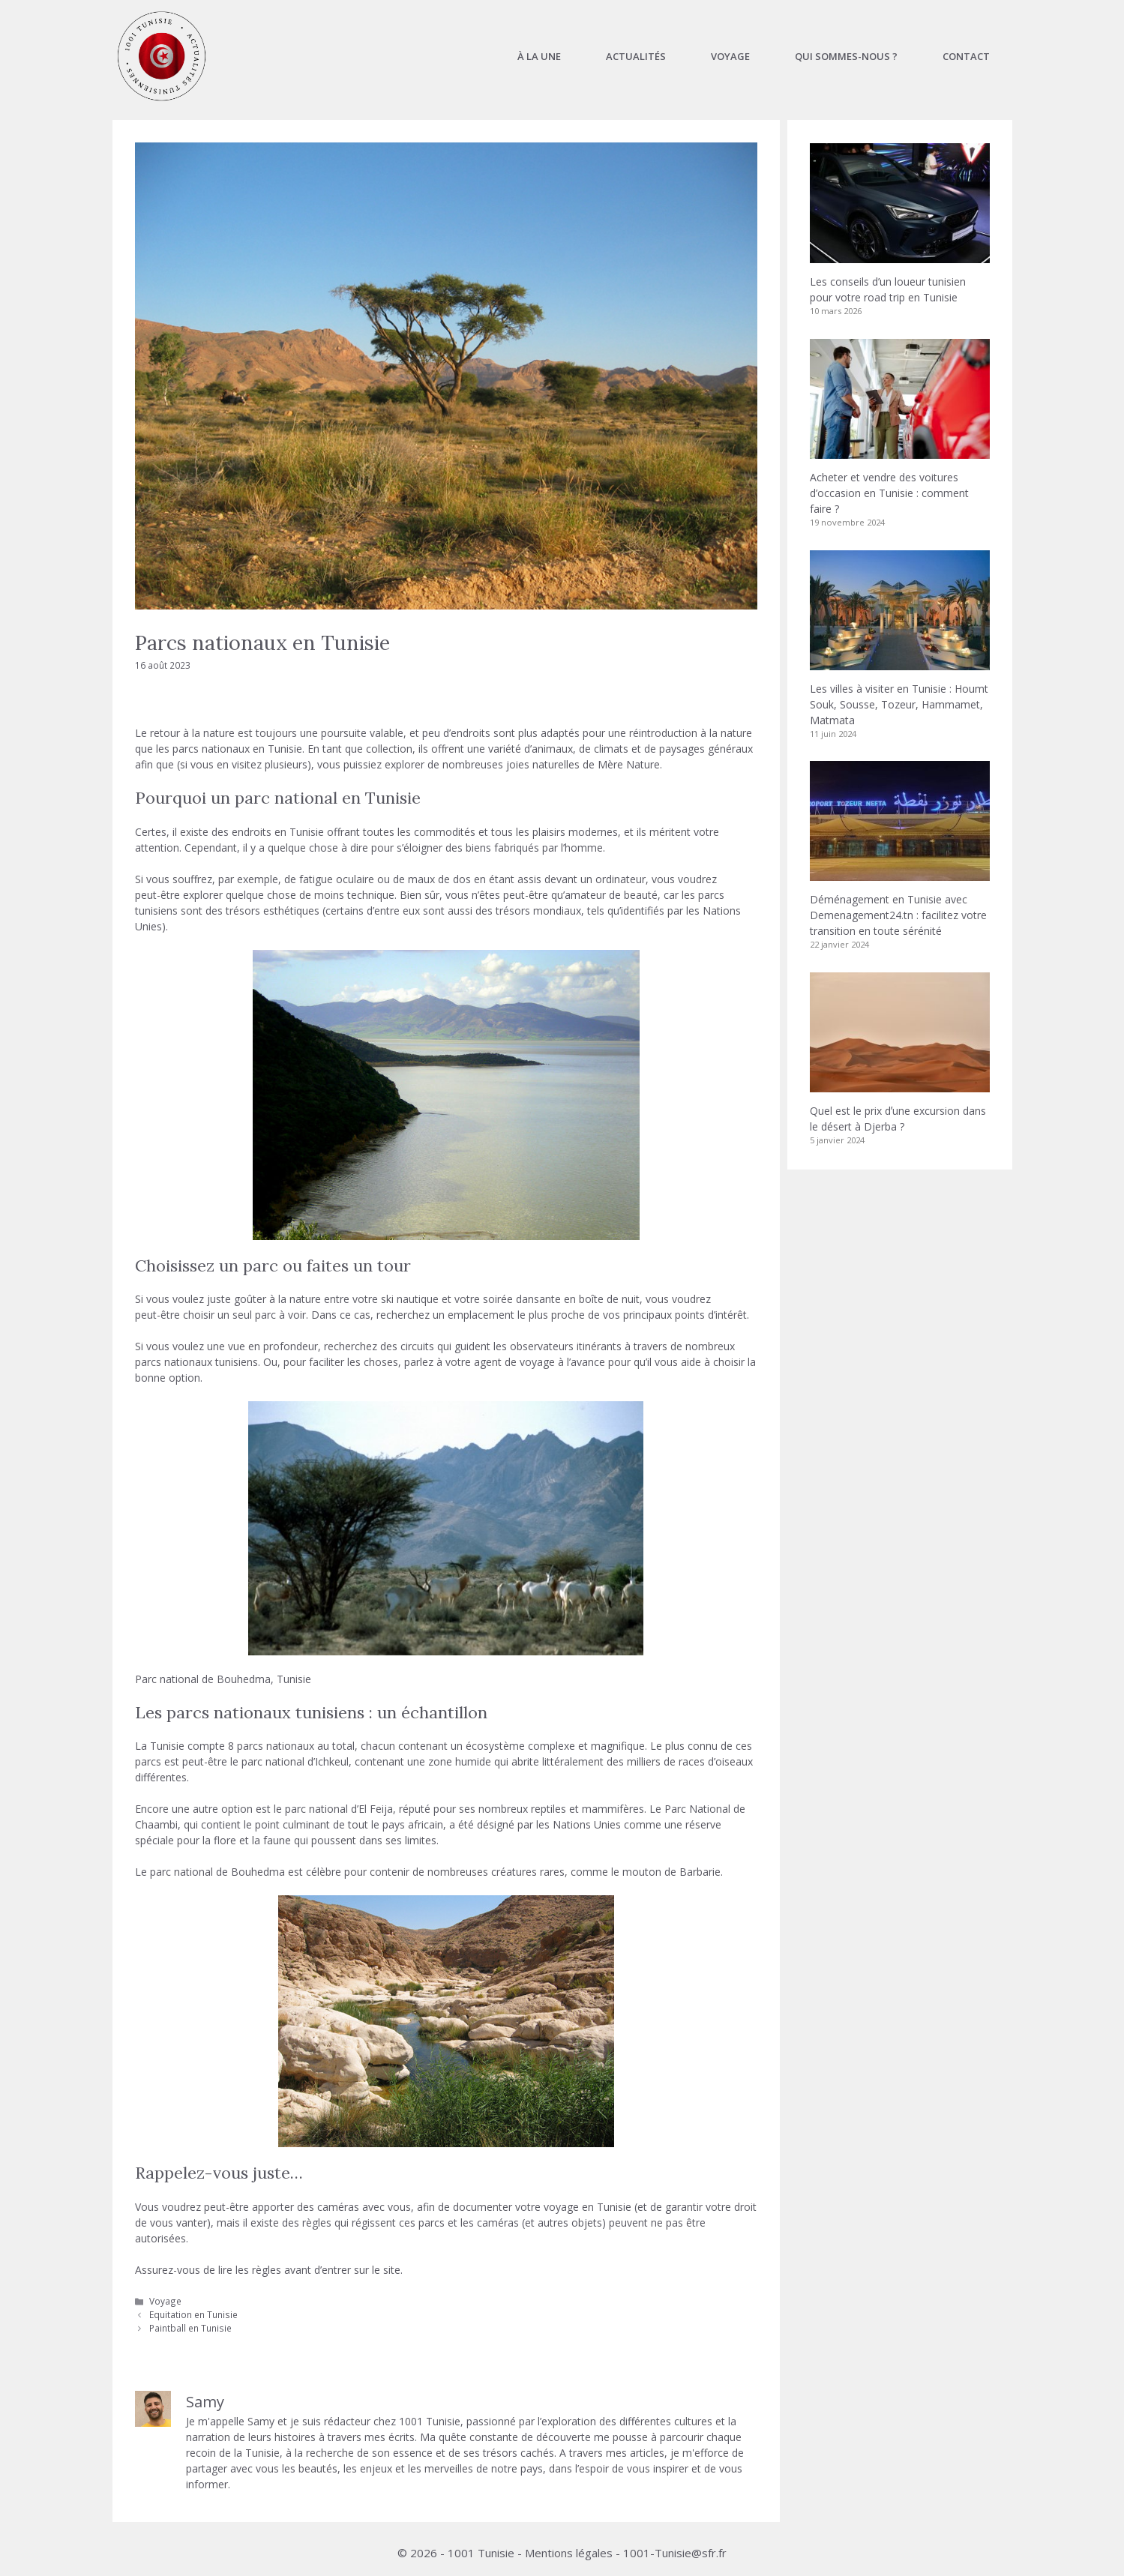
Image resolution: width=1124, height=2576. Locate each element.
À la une (539, 56)
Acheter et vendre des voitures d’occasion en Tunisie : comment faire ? (889, 493)
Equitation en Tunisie (193, 2314)
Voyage (730, 56)
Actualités (636, 56)
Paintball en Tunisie (190, 2328)
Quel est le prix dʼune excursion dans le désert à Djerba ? (898, 1119)
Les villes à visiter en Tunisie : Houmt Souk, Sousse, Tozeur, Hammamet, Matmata (899, 704)
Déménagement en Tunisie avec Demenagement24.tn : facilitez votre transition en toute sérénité (898, 915)
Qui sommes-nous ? (846, 56)
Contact (966, 56)
